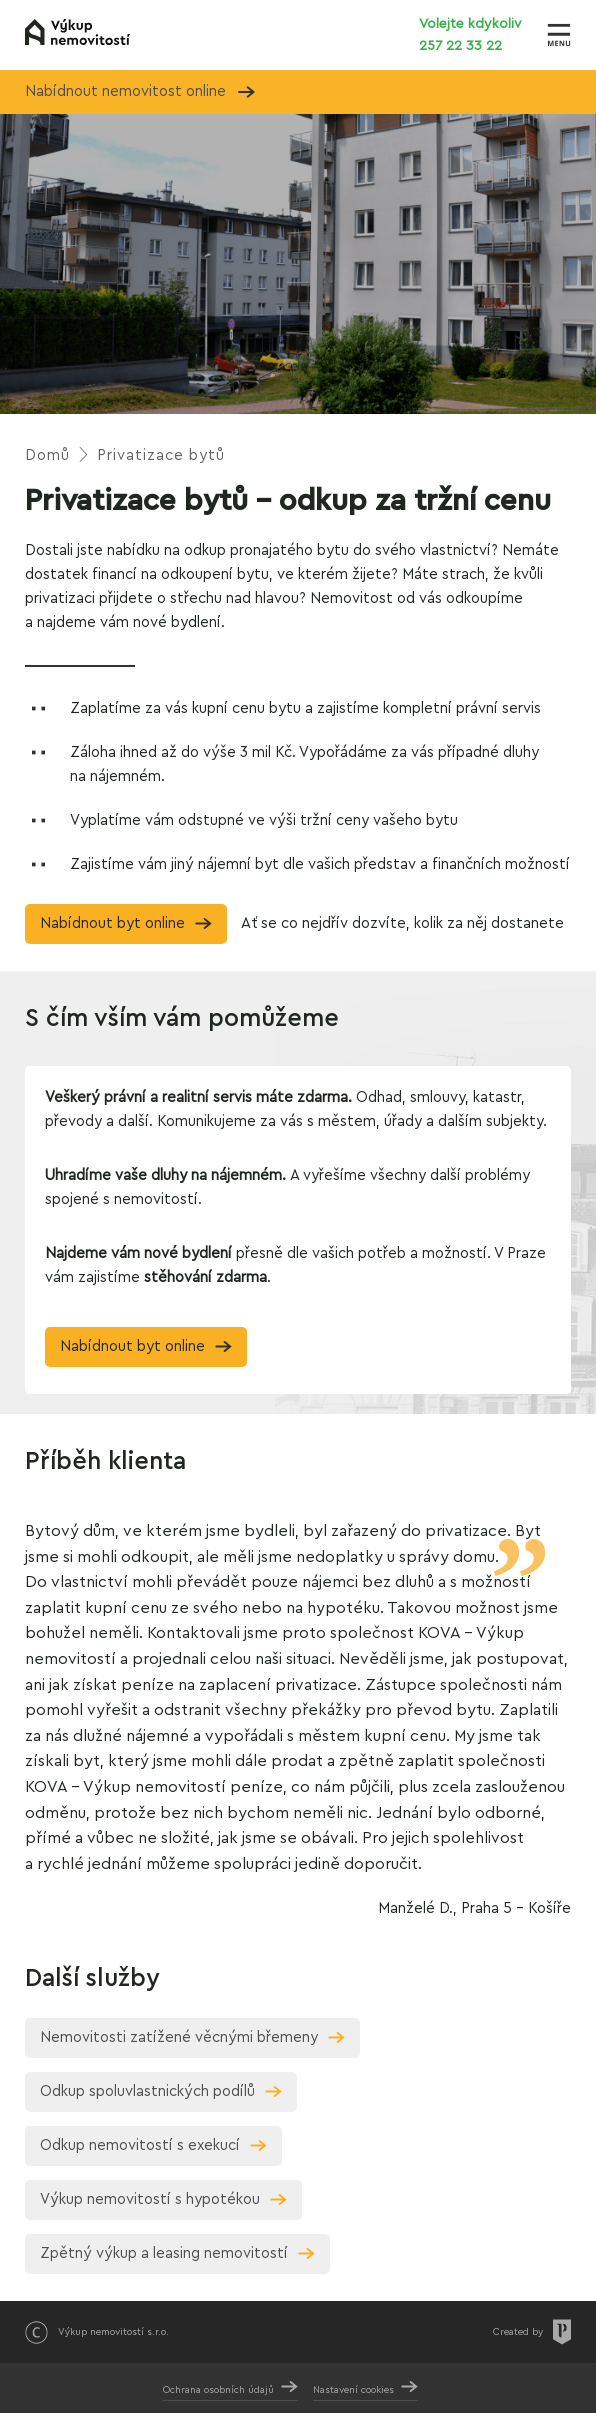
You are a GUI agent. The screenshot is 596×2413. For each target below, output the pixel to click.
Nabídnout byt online (112, 923)
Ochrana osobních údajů (218, 2390)
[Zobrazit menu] (559, 35)
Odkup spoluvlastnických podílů (147, 2091)
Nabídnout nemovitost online (140, 91)
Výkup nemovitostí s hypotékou (150, 2199)
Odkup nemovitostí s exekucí (140, 2145)
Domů (47, 455)
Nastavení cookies (353, 2390)
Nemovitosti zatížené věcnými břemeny (179, 2037)
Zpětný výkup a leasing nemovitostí (164, 2253)
